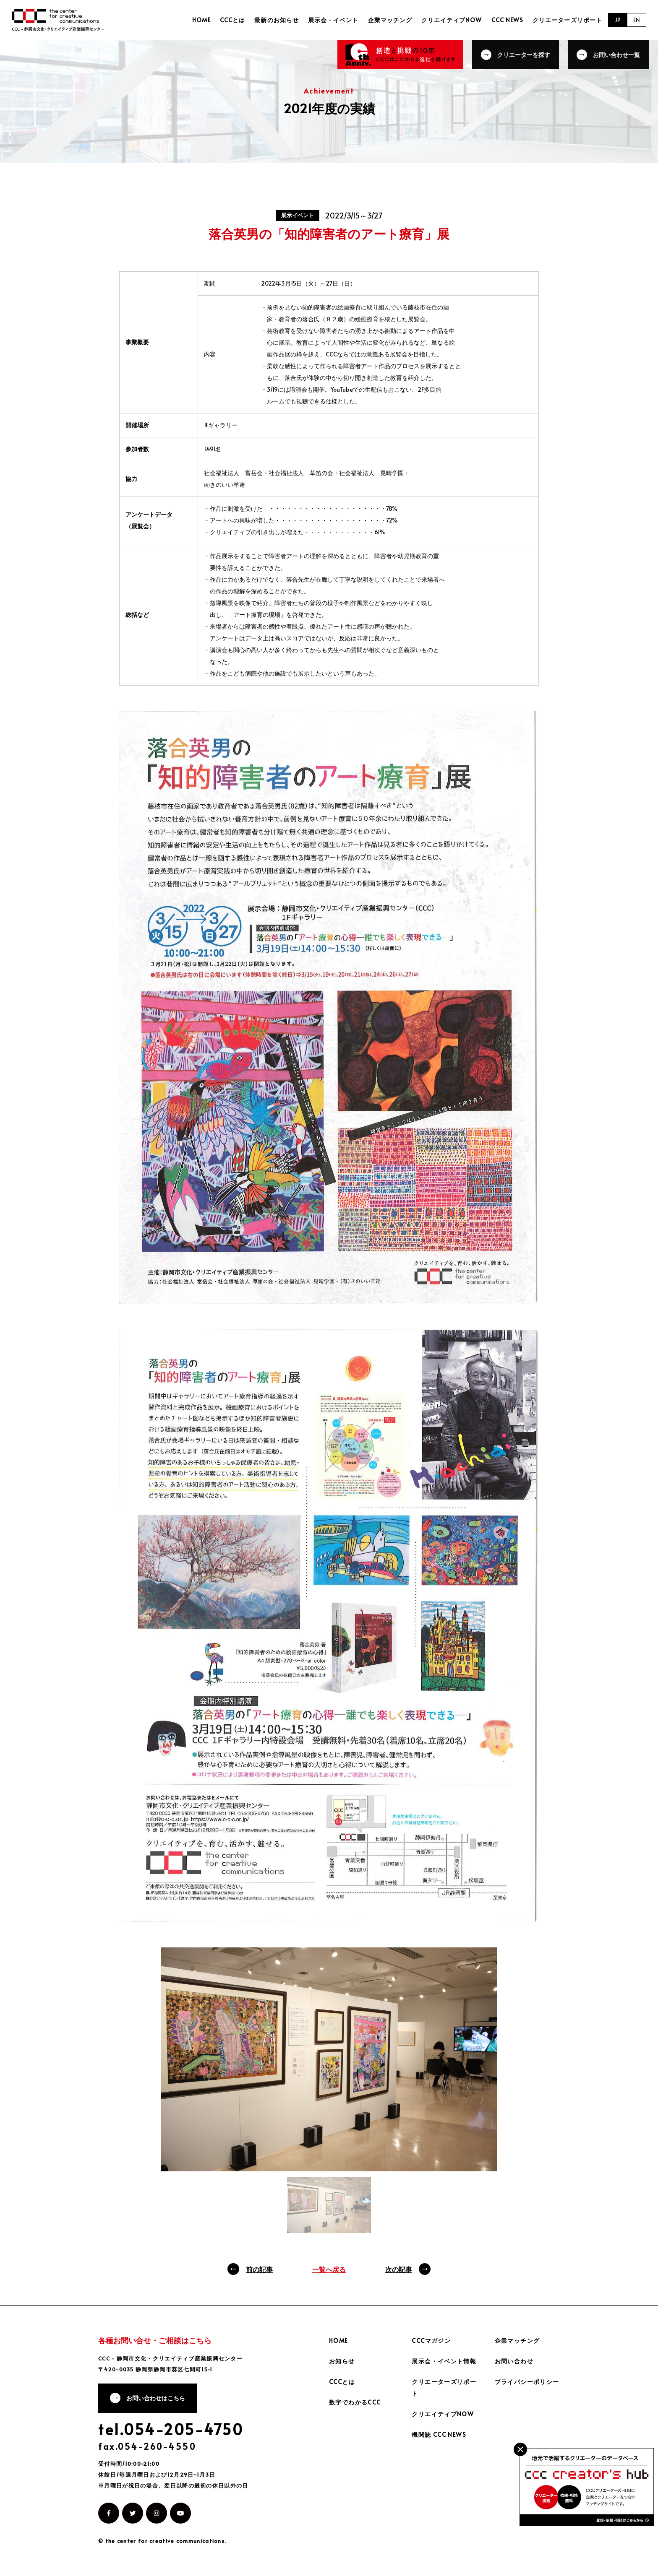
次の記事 (398, 2269)
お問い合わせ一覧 (616, 54)
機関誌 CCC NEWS (439, 2434)
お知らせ (342, 2361)
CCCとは (235, 20)
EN (636, 20)
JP (617, 20)
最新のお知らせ (279, 20)
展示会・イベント (335, 20)
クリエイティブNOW (453, 20)
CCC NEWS (508, 20)
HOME (205, 20)
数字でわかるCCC (355, 2402)
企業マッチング (391, 20)
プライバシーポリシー (527, 2382)
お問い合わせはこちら (155, 2398)
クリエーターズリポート (567, 20)
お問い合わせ (514, 2361)
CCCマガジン (431, 2341)
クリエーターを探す (524, 54)
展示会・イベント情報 (444, 2361)
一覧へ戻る (329, 2269)
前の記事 (259, 2269)
